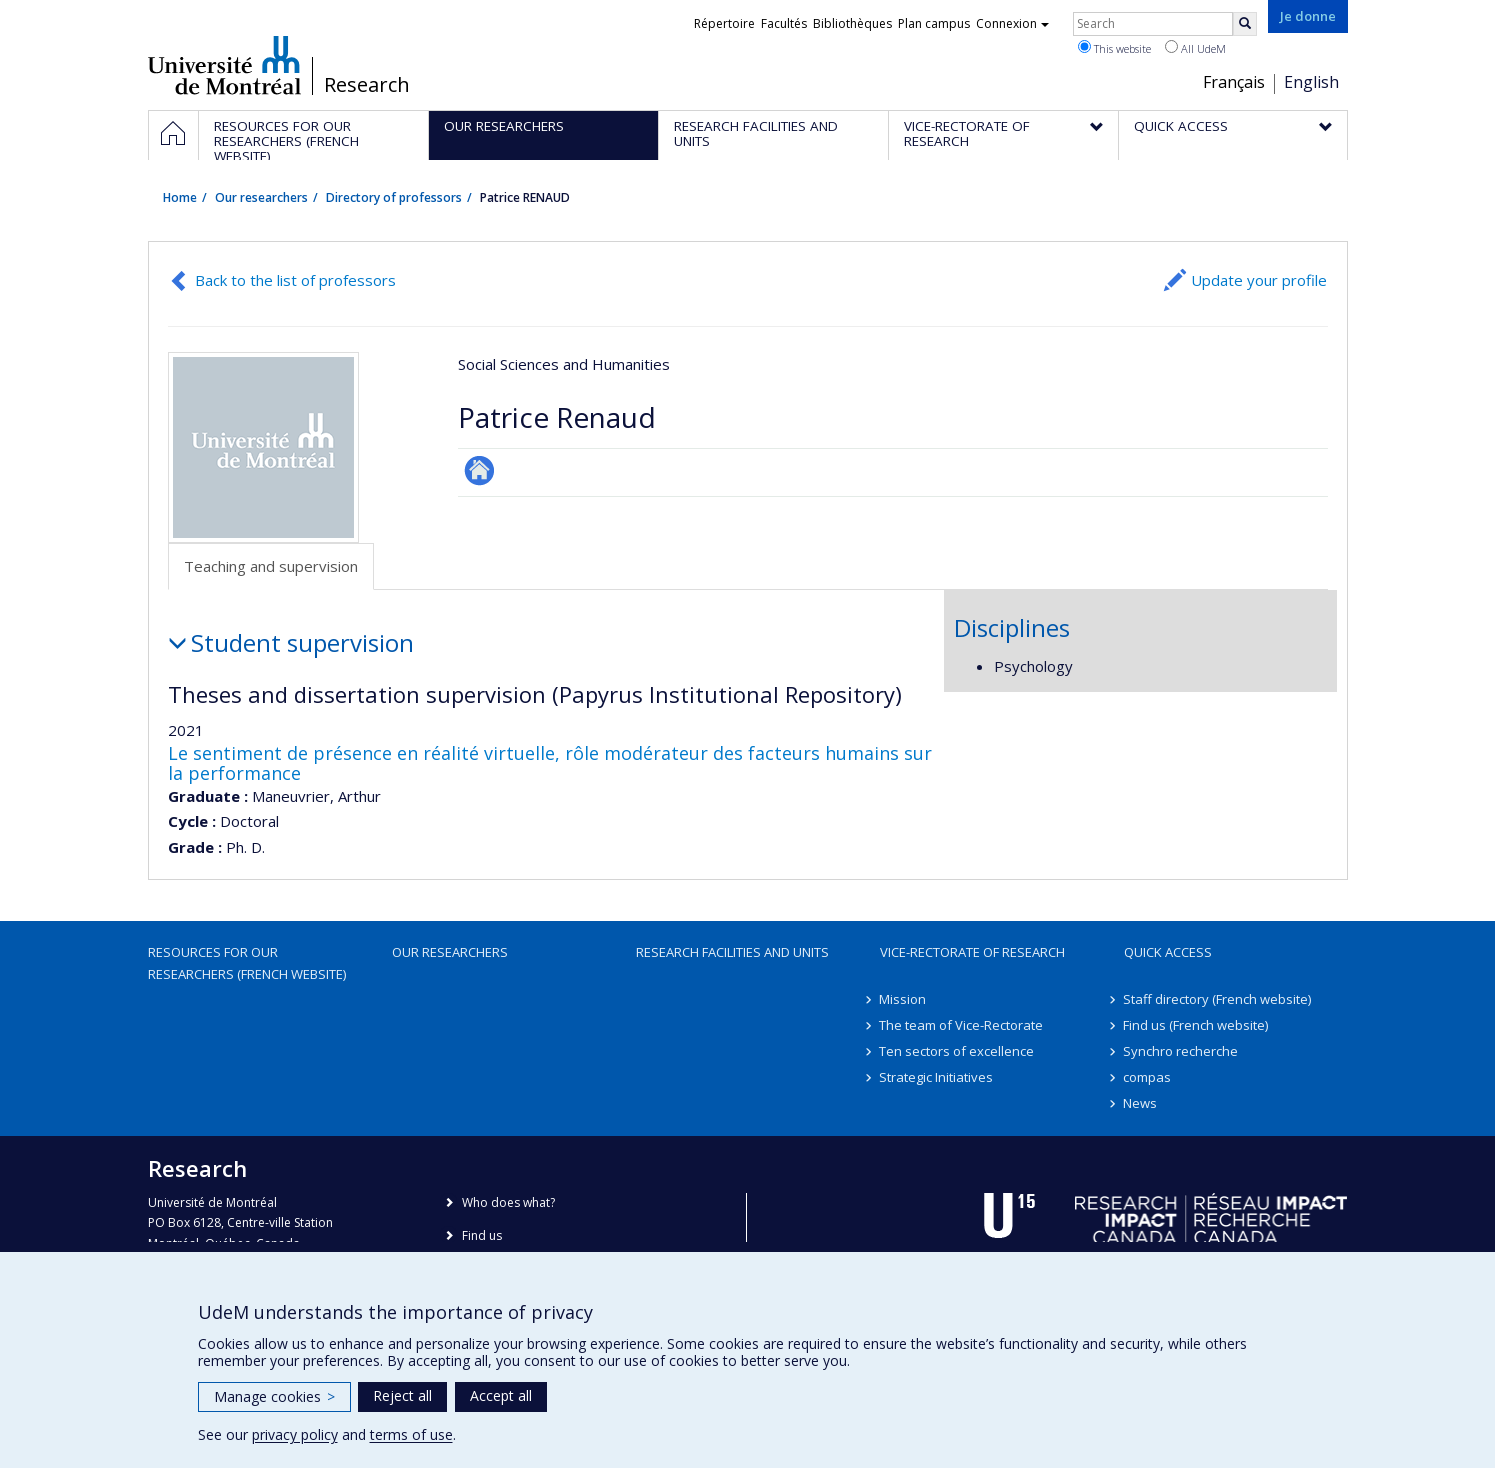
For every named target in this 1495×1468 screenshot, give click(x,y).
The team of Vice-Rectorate (962, 1025)
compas (1148, 1077)
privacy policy (295, 1434)
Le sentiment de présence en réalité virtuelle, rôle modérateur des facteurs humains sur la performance (550, 763)
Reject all (402, 1395)
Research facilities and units (732, 952)
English (1311, 82)
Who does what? (508, 1202)
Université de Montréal (224, 65)
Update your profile (1259, 280)
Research (367, 85)
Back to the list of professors (295, 280)
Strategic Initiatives (937, 1077)
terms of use (411, 1434)
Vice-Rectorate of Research (972, 952)
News (1141, 1103)
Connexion (1012, 23)
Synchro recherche (1181, 1051)
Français (1234, 82)
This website (1114, 48)
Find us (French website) (1196, 1025)
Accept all (501, 1395)
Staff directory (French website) (1218, 999)
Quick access (1168, 952)
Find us (482, 1235)
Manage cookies (274, 1396)
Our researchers (261, 197)
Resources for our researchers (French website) (247, 963)
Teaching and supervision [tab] (271, 566)
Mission (903, 999)
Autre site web (479, 470)
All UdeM (1195, 48)
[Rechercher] (1245, 24)
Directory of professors (394, 197)
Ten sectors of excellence (957, 1051)
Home (180, 197)
